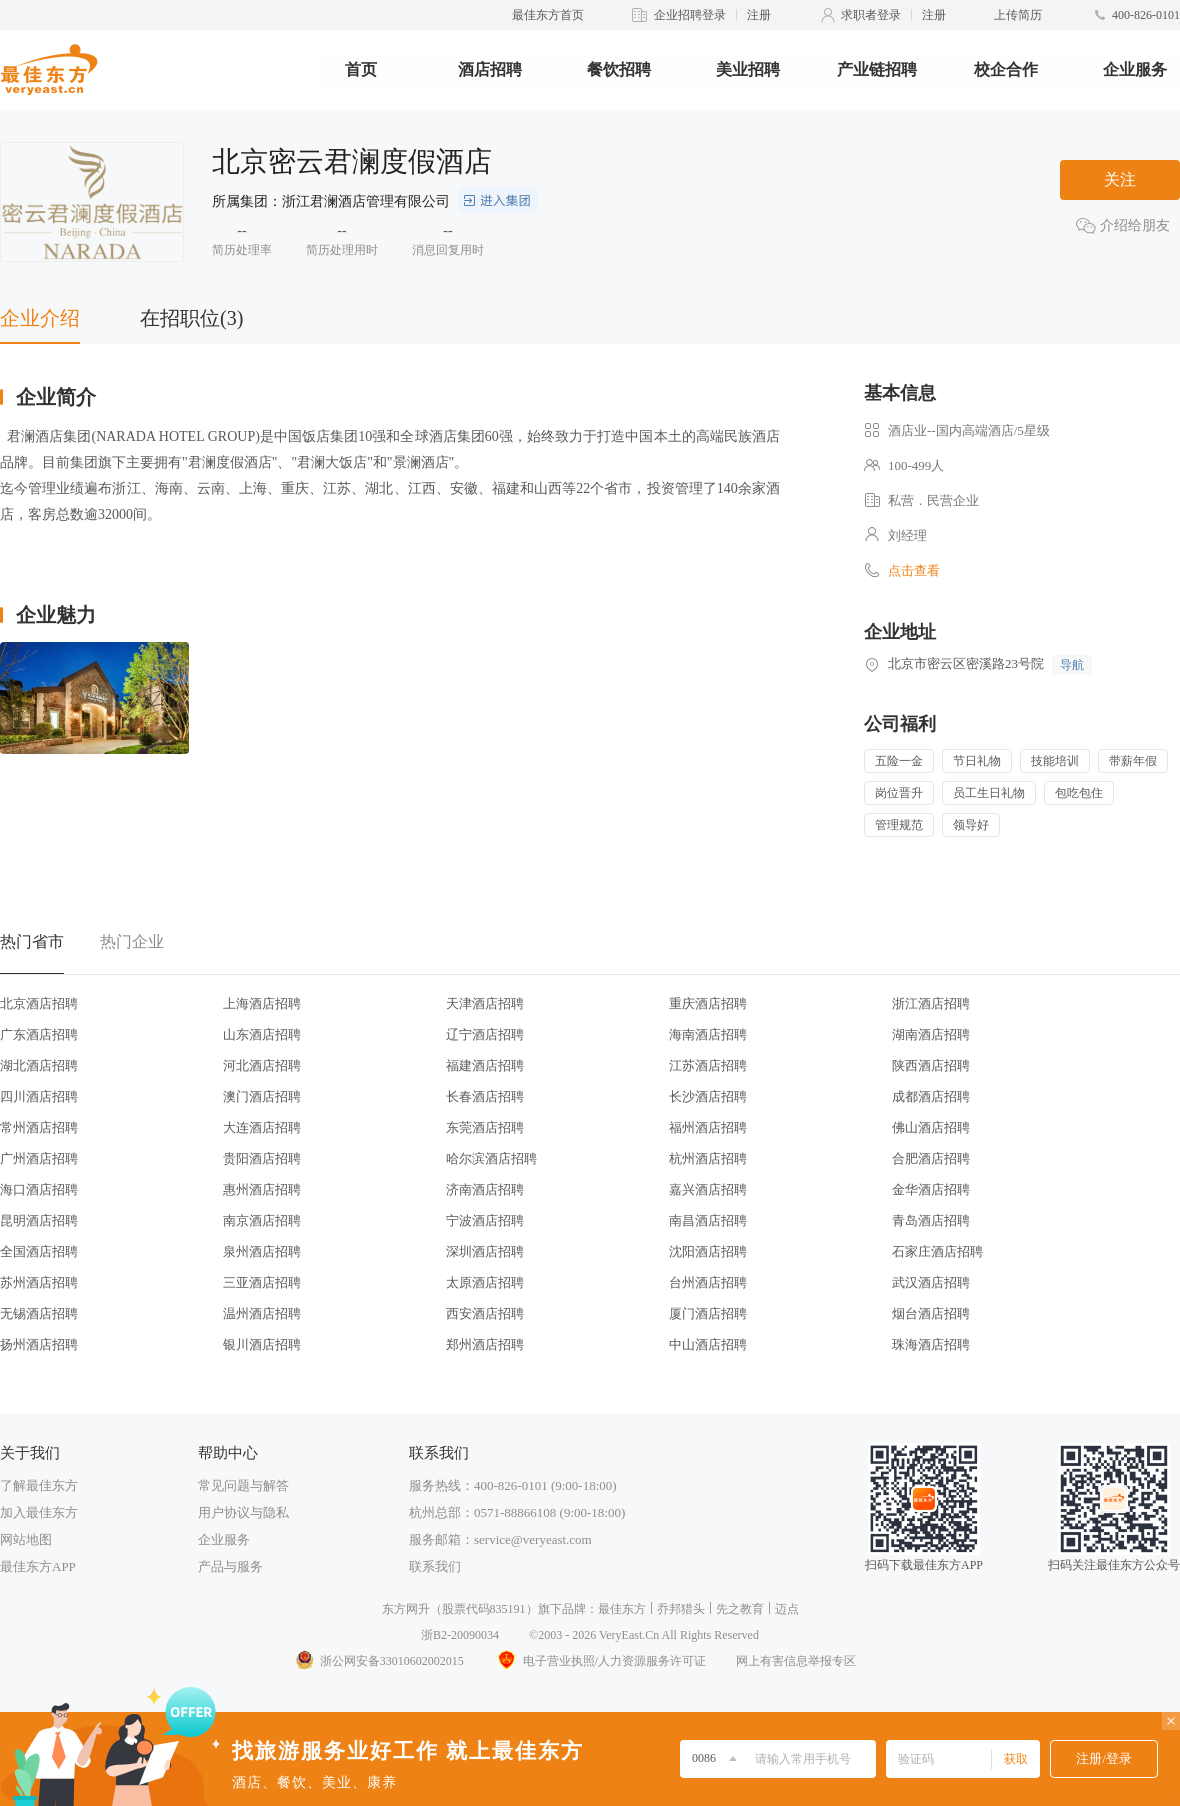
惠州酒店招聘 (262, 1189)
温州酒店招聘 (262, 1313)
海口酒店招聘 (39, 1189)
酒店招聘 (490, 69)
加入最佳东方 (39, 1512)
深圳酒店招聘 (485, 1251)
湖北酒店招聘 (39, 1065)
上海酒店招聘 (262, 1003)
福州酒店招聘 (708, 1127)
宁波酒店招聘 (485, 1220)
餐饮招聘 (619, 69)
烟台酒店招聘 (931, 1313)
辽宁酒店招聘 (485, 1034)
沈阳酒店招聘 (708, 1251)
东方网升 (406, 1609)
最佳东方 (622, 1609)
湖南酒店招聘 (931, 1034)
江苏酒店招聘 (708, 1065)
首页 (361, 69)
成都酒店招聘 (931, 1096)
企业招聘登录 (690, 15)
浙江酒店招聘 (931, 1003)
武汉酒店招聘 (931, 1282)
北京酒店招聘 (39, 1003)
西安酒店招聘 (485, 1313)
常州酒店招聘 (39, 1127)
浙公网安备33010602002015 (379, 1661)
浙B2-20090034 (460, 1635)
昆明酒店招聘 (39, 1220)
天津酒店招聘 (485, 1003)
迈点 (787, 1609)
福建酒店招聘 (485, 1065)
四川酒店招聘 (39, 1096)
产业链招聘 (877, 69)
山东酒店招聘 (262, 1034)
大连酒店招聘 (262, 1127)
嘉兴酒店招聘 (708, 1189)
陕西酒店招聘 (931, 1065)
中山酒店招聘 (708, 1344)
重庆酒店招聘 (708, 1003)
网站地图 (26, 1539)
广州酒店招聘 (39, 1158)
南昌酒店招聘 (708, 1220)
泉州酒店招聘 (262, 1251)
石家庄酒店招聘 (937, 1251)
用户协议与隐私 (243, 1512)
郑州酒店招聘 (485, 1344)
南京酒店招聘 (262, 1220)
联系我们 (435, 1566)
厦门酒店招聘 (708, 1313)
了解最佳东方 (39, 1485)
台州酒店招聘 (708, 1282)
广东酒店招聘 (39, 1034)
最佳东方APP (38, 1566)
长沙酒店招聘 (708, 1096)
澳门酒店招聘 (262, 1096)
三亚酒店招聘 (262, 1282)
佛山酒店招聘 (931, 1127)
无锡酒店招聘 (39, 1313)
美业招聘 (748, 69)
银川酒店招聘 (262, 1344)
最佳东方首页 (548, 15)
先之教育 (740, 1609)
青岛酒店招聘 (931, 1220)
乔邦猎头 (681, 1609)
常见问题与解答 (243, 1485)
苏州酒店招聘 (39, 1282)
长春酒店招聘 (485, 1096)
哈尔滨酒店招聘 (491, 1158)
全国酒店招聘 (39, 1251)
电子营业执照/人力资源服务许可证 (600, 1661)
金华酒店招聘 (931, 1189)
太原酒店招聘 (485, 1282)
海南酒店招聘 (708, 1034)
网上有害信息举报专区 (796, 1661)
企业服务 (1135, 69)
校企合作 (1006, 69)
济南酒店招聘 (485, 1189)
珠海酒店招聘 (931, 1344)
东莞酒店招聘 (485, 1127)
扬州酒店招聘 (39, 1344)
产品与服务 (230, 1566)
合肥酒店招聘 (931, 1158)
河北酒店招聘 (262, 1065)
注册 (759, 15)
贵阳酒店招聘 (262, 1158)
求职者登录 (871, 15)
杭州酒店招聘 (708, 1158)
